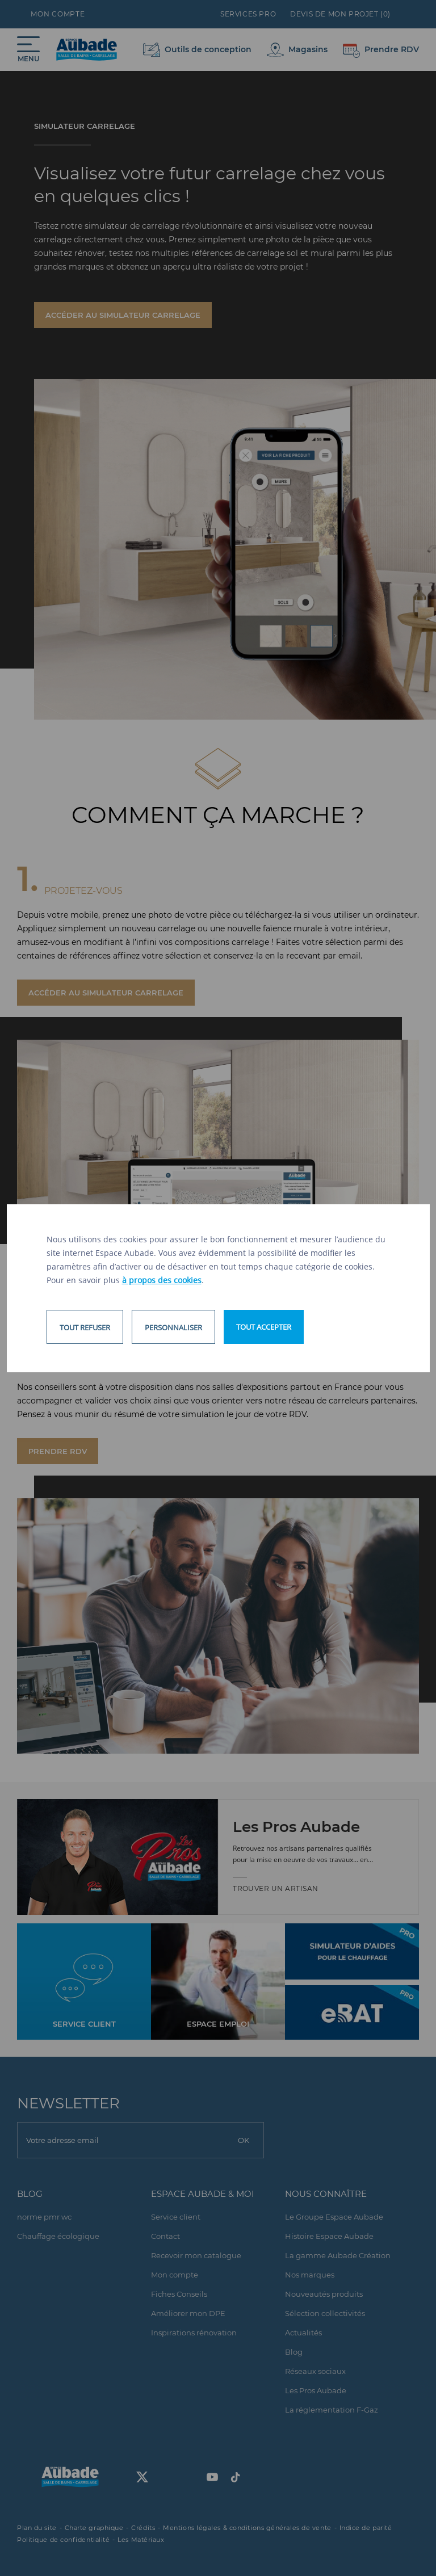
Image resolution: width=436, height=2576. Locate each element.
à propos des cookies (162, 1280)
